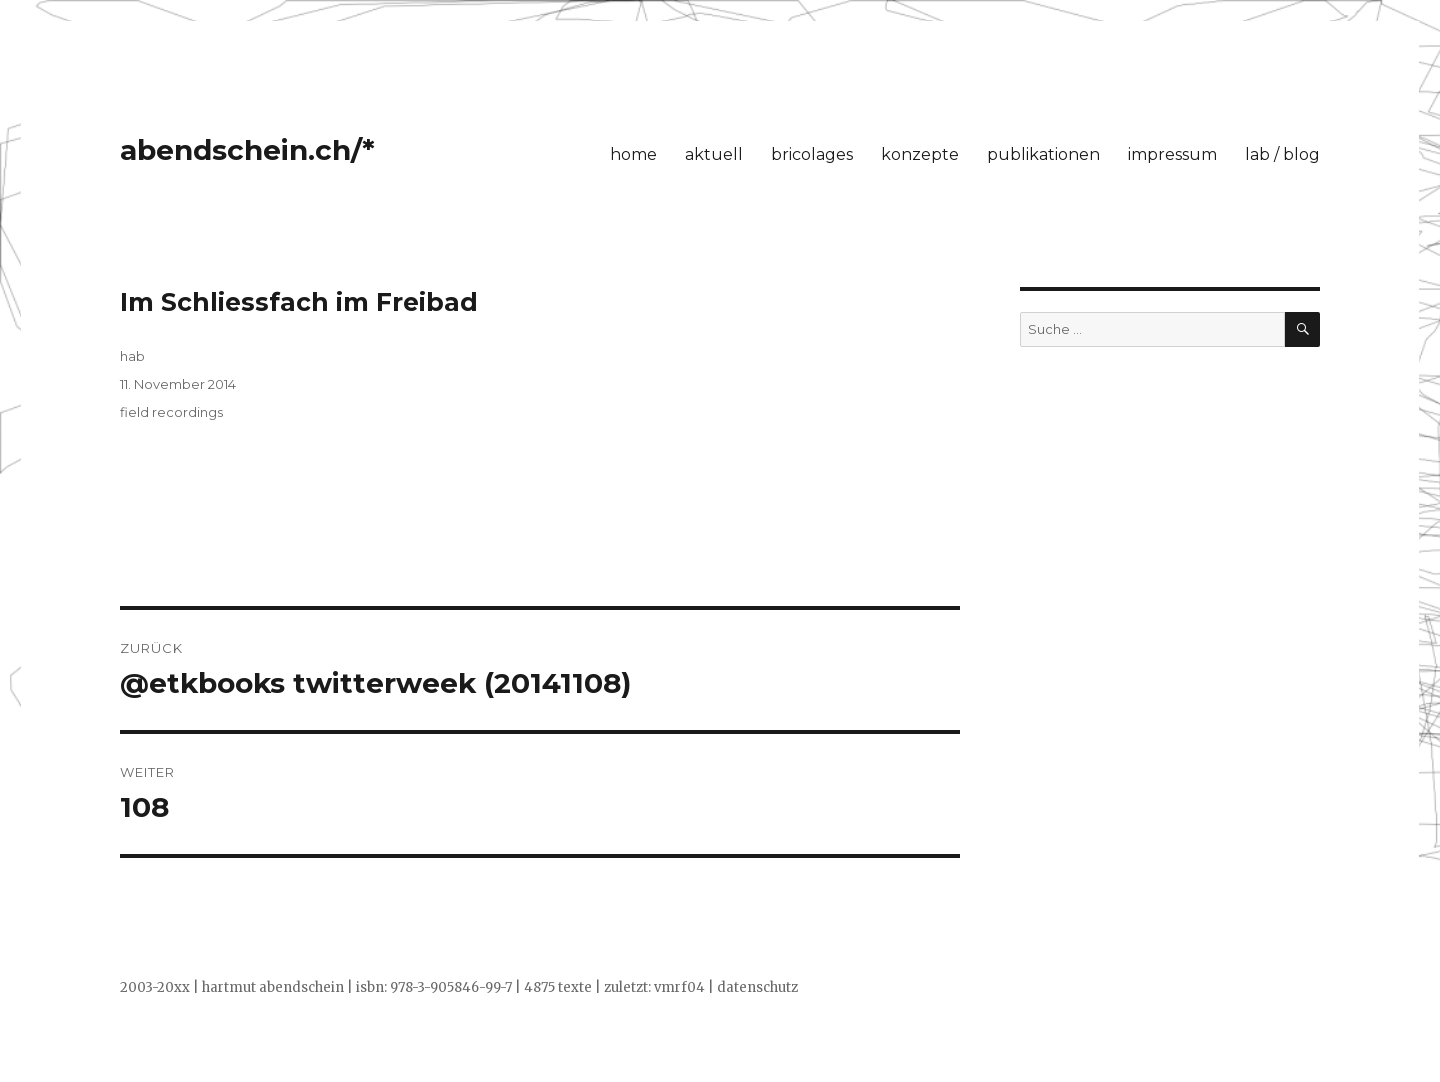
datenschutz (757, 987)
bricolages (812, 154)
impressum (1172, 154)
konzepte (920, 154)
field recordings (171, 412)
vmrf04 (679, 987)
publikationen (1043, 154)
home (633, 154)
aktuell (714, 154)
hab (132, 356)
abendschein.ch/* (247, 150)
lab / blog (1282, 154)
